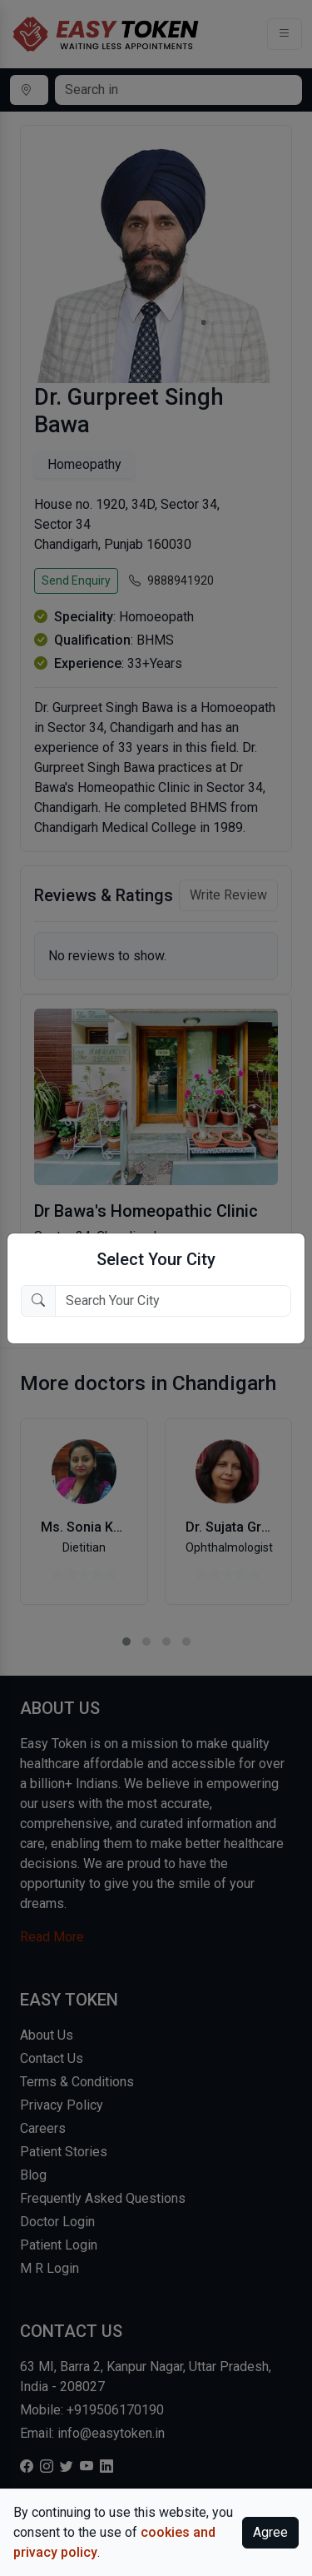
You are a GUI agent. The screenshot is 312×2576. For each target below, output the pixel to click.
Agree (270, 2532)
